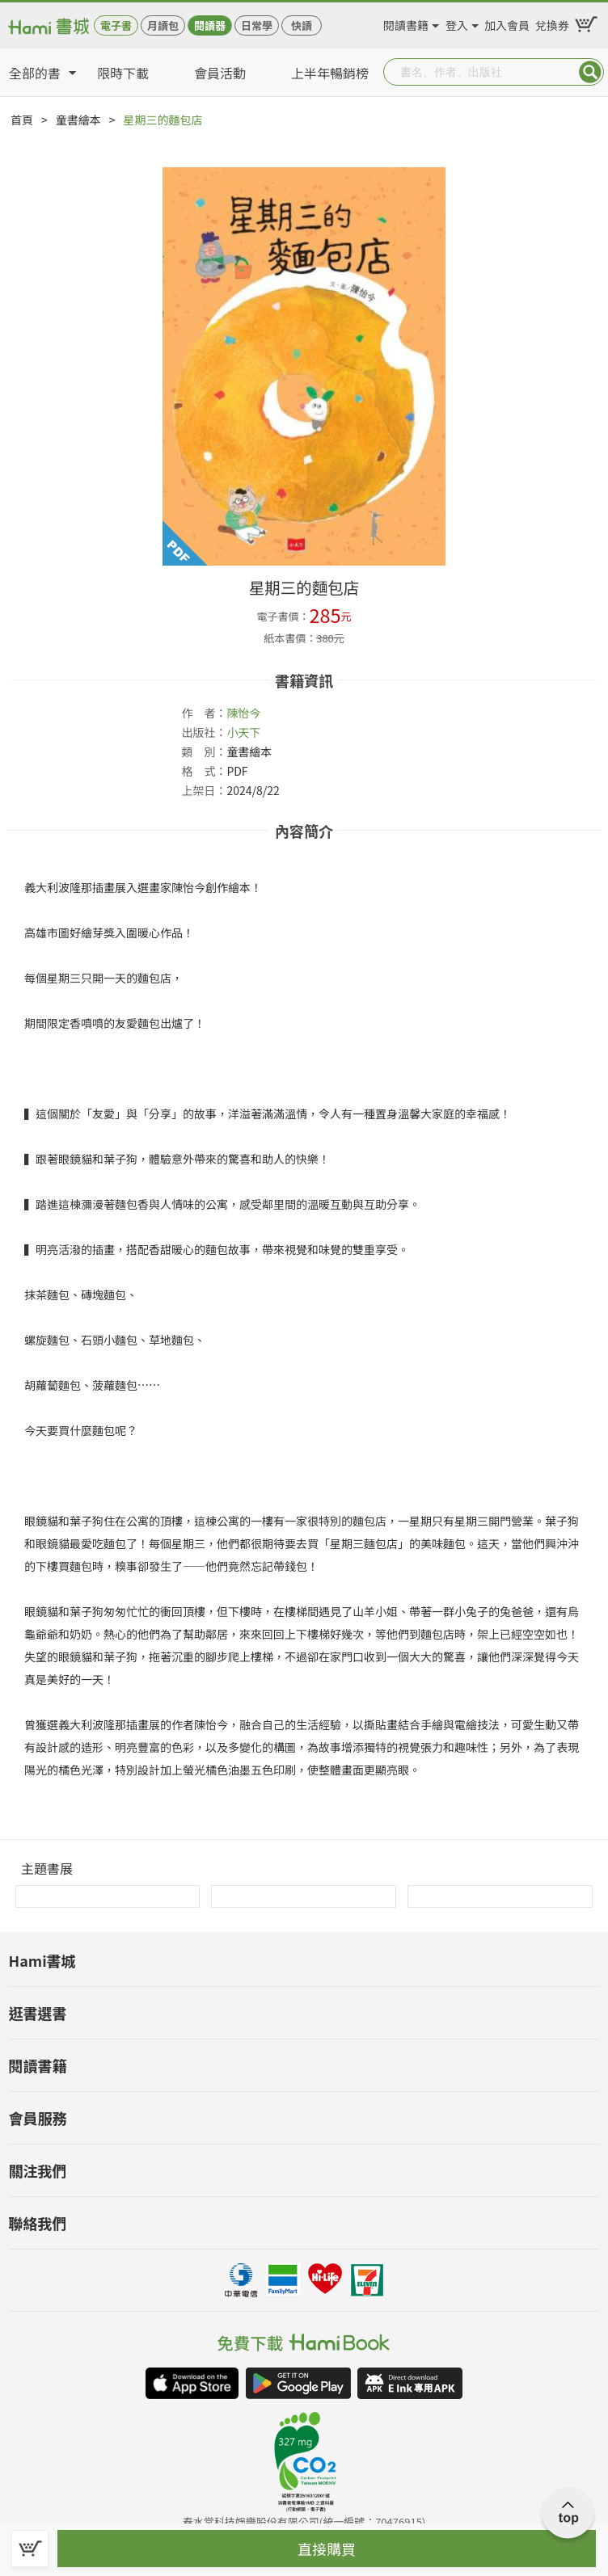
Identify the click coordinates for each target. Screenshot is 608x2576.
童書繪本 (78, 120)
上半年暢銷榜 (330, 72)
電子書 (116, 25)
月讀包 (163, 25)
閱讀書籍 (406, 22)
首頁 (22, 120)
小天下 (243, 732)
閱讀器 (210, 25)
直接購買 (327, 2548)
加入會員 (507, 22)
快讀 (301, 25)
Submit (590, 72)
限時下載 (123, 72)
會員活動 (220, 72)
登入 (456, 22)
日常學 (256, 25)
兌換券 (552, 22)
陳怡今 (243, 713)
